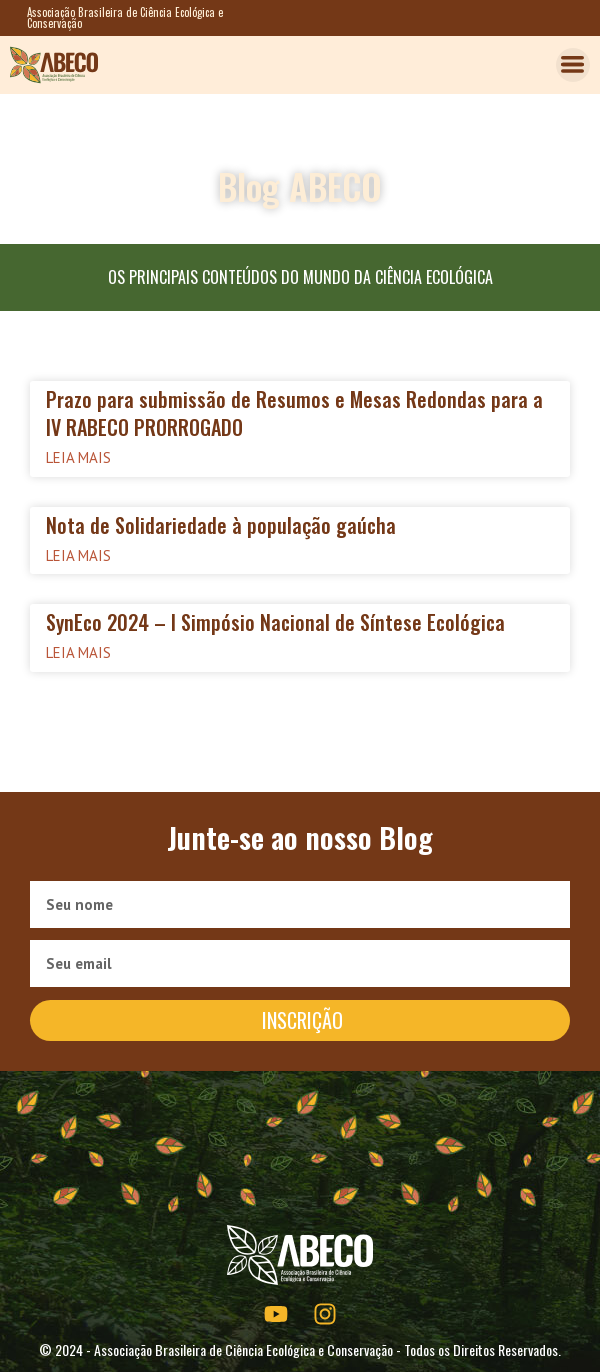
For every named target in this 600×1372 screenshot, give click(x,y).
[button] (573, 65)
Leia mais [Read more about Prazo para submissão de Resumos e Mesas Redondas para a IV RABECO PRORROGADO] (78, 457)
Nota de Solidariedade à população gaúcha (221, 525)
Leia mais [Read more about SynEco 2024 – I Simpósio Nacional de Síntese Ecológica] (78, 652)
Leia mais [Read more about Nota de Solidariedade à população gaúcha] (78, 555)
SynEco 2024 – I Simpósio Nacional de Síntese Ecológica (275, 622)
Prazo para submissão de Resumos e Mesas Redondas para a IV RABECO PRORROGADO (294, 413)
